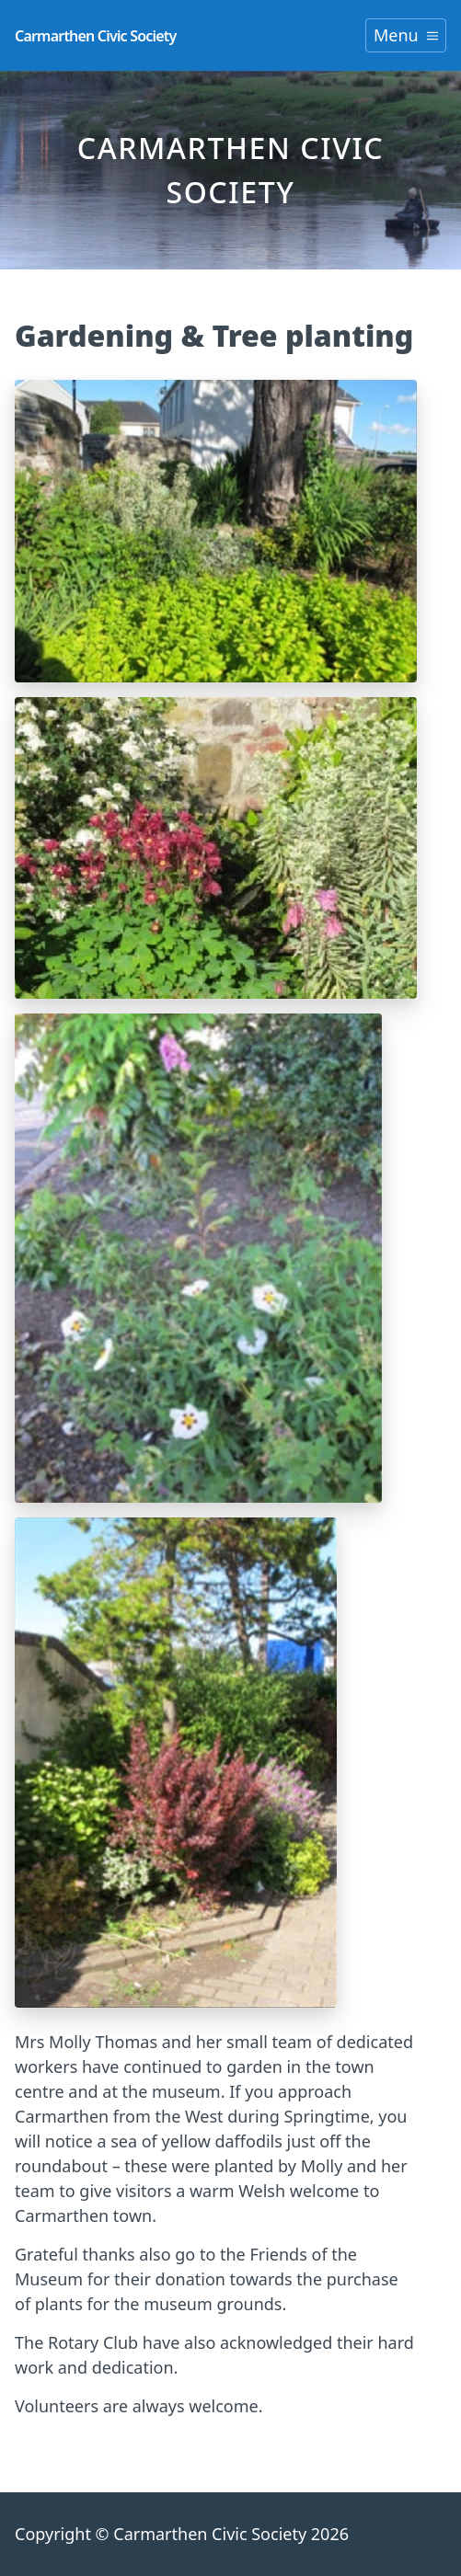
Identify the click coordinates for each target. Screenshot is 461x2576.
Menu (406, 35)
